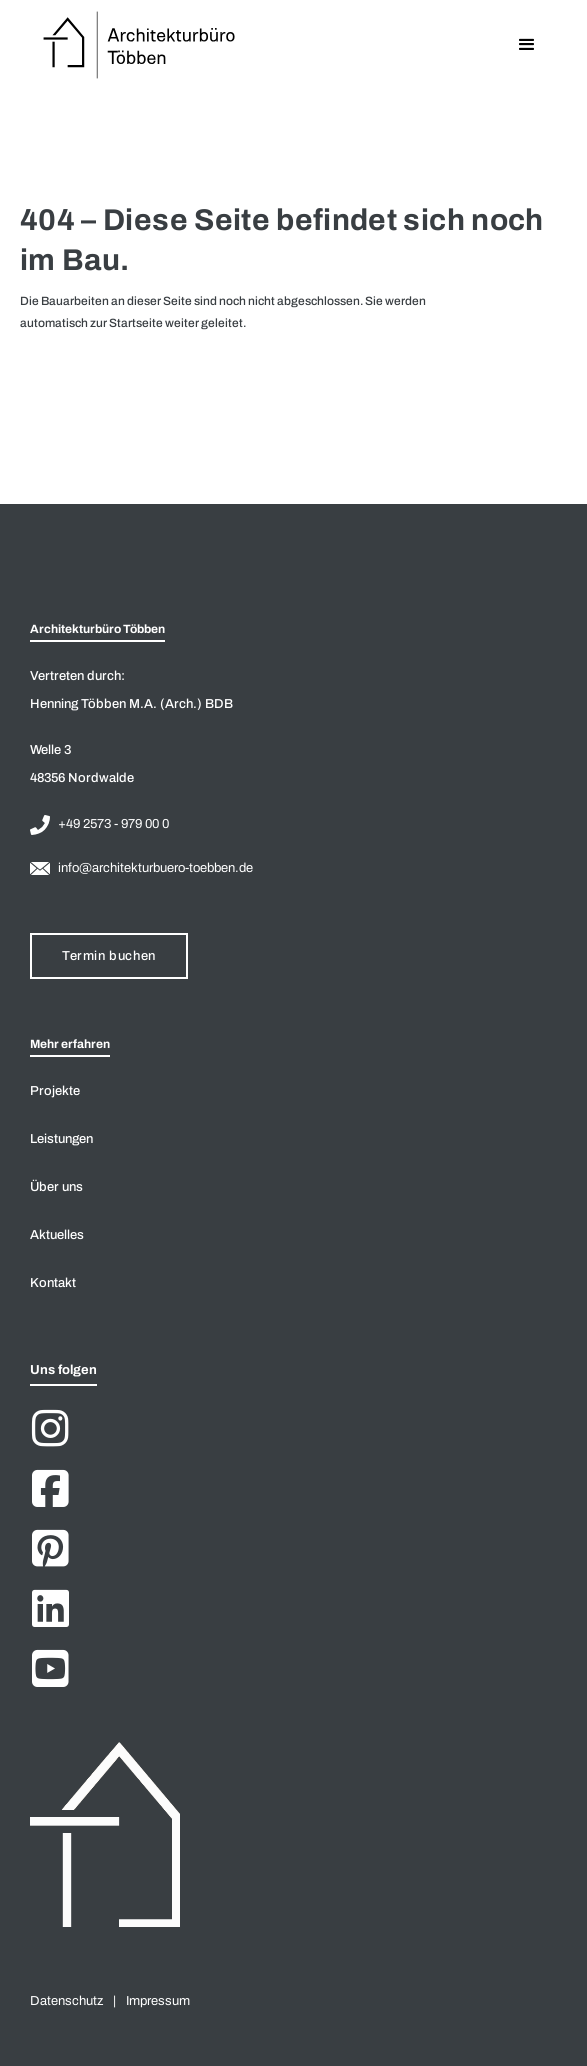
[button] (527, 45)
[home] (135, 45)
